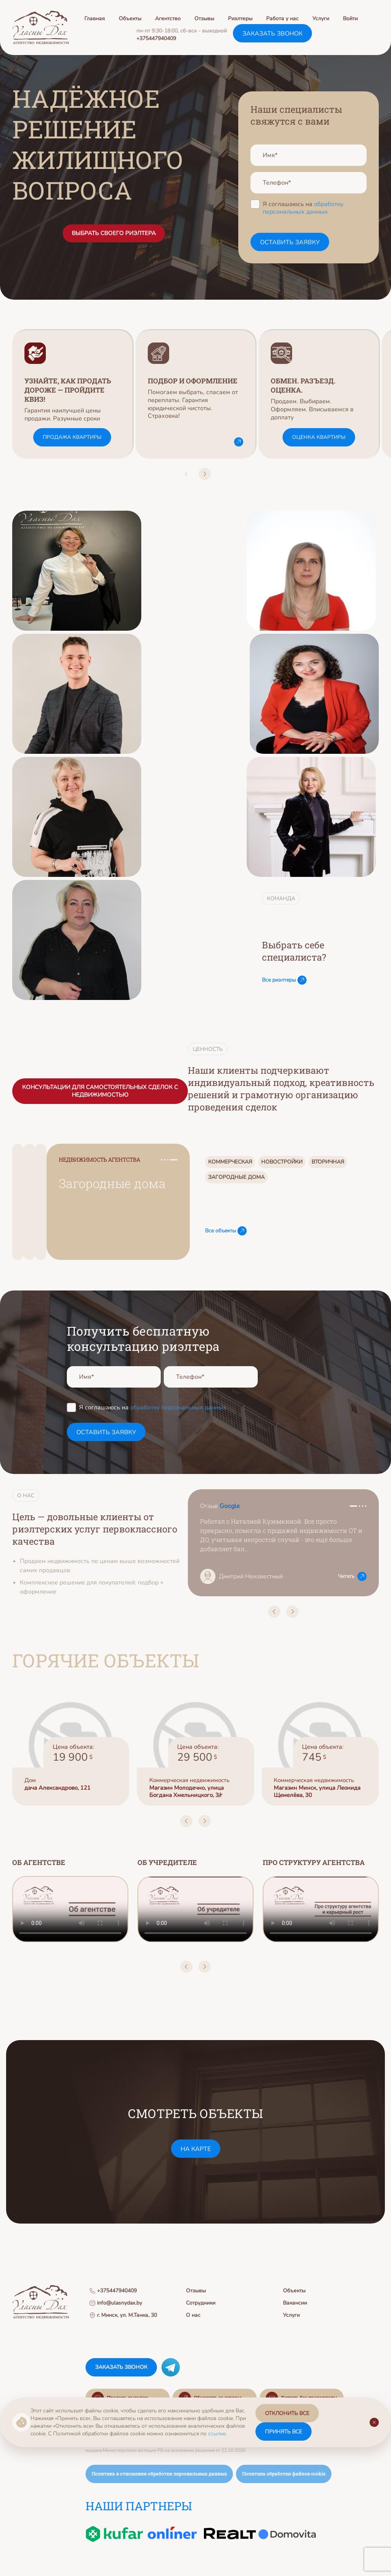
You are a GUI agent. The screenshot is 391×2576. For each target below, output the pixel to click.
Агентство (168, 18)
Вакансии (295, 2303)
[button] (186, 474)
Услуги (320, 18)
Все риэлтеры (284, 980)
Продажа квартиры (72, 437)
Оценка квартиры (319, 437)
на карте (196, 2149)
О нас (193, 2315)
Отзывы (204, 18)
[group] (72, 394)
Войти (350, 18)
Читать (352, 1576)
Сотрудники (200, 2303)
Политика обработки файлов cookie (283, 2473)
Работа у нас (282, 18)
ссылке (217, 2433)
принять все (283, 2431)
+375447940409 (156, 38)
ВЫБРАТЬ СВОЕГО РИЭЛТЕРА (114, 233)
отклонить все (287, 2413)
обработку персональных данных (303, 208)
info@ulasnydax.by (115, 2303)
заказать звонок (272, 33)
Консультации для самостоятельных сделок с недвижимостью (100, 1091)
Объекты (130, 18)
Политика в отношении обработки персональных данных (159, 2473)
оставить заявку (290, 242)
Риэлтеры (240, 18)
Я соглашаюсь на (303, 208)
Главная (94, 18)
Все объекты (226, 1230)
